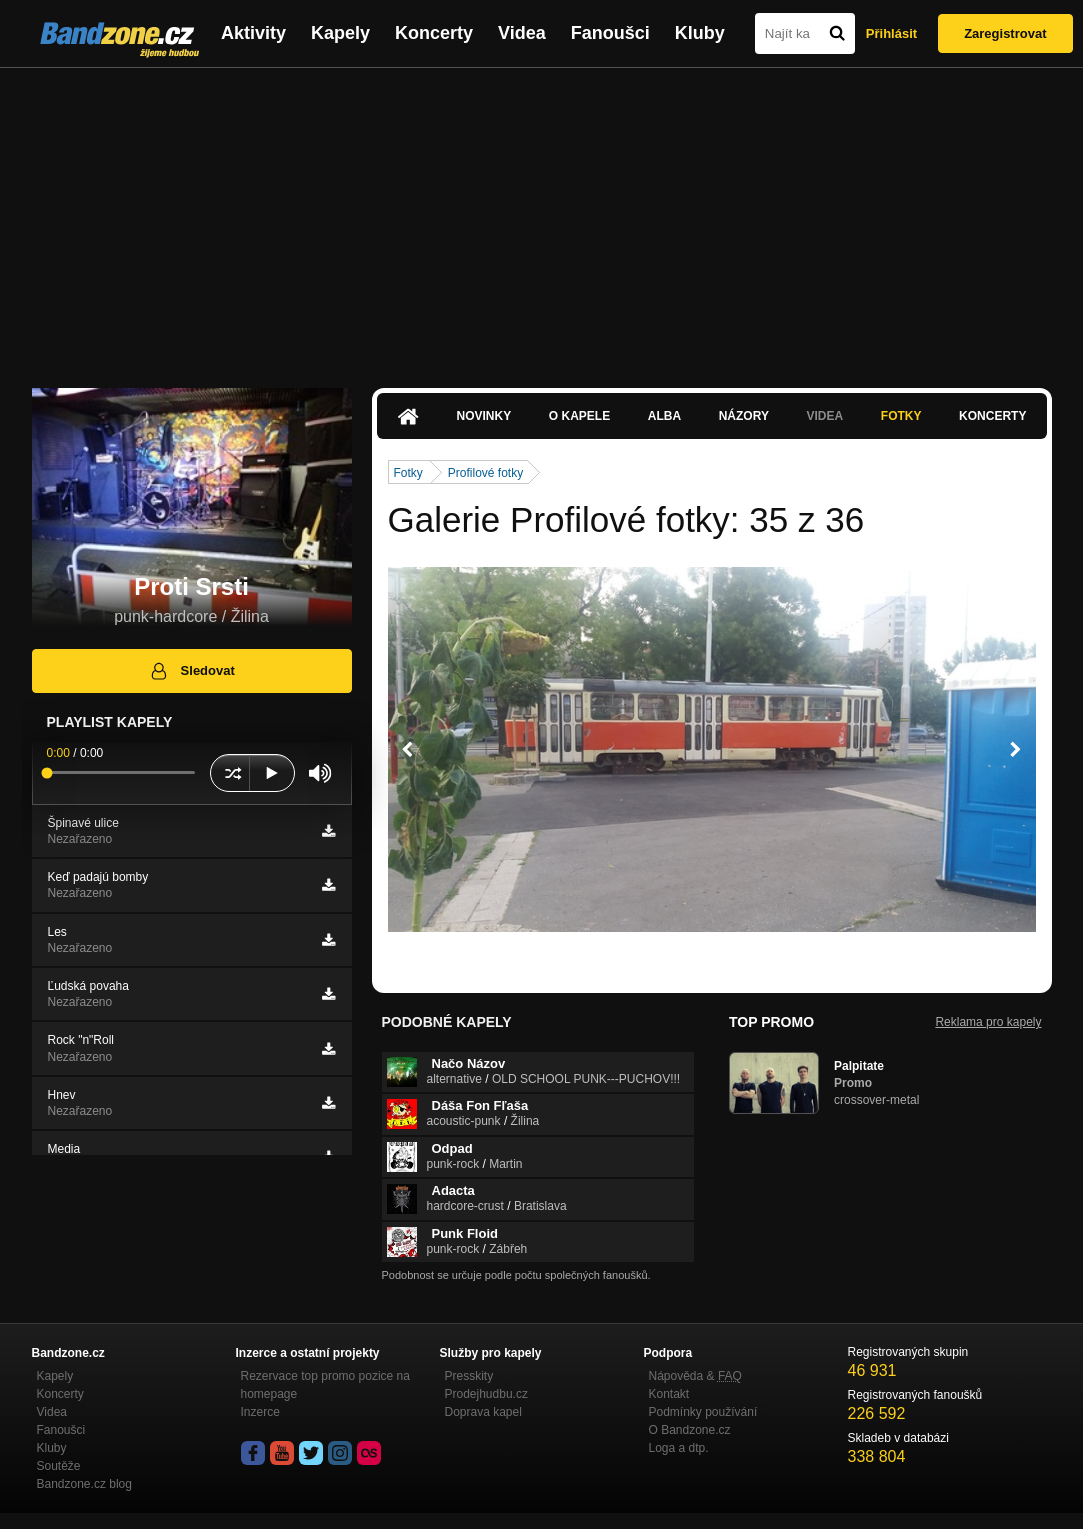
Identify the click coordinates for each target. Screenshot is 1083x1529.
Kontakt (669, 1394)
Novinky (484, 416)
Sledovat (191, 671)
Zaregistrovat (1005, 33)
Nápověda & (695, 1376)
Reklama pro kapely (988, 1022)
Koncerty (434, 33)
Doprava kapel (483, 1412)
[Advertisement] (542, 218)
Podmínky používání (703, 1412)
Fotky (901, 416)
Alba (664, 416)
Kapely (340, 33)
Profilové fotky (485, 473)
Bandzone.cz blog (84, 1484)
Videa (522, 33)
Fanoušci (610, 33)
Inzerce (260, 1412)
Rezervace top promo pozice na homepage (325, 1385)
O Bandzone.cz (690, 1430)
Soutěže (59, 1466)
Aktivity (253, 33)
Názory (744, 416)
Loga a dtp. (679, 1448)
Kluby (700, 33)
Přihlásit (891, 33)
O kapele (579, 416)
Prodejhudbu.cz (486, 1394)
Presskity (469, 1376)
